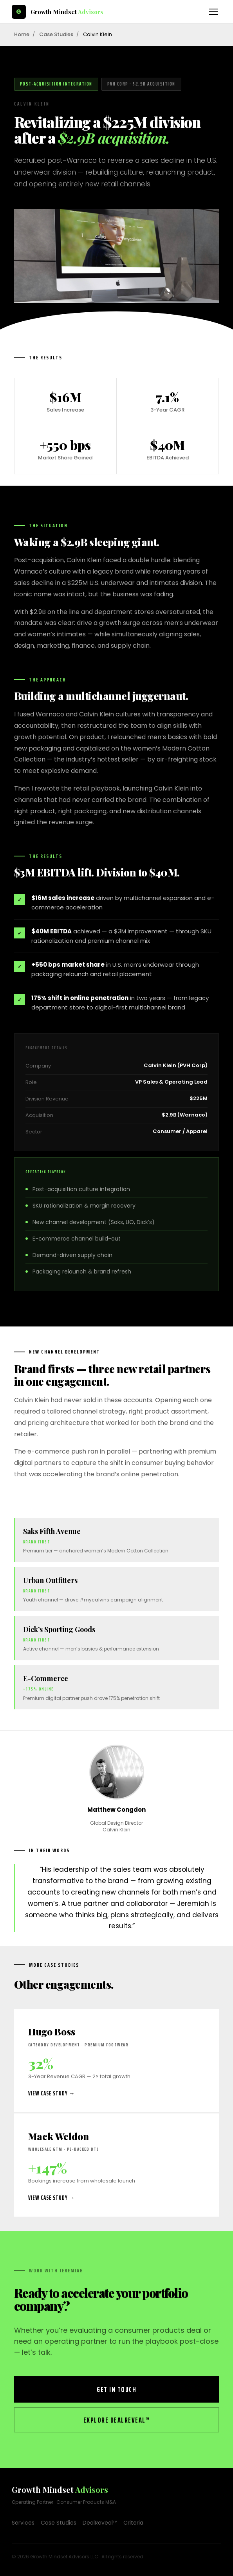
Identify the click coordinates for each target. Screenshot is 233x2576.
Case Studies (56, 34)
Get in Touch (116, 2389)
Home (21, 34)
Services (23, 2523)
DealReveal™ (100, 2523)
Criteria (133, 2523)
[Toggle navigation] (213, 11)
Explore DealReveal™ (116, 2420)
